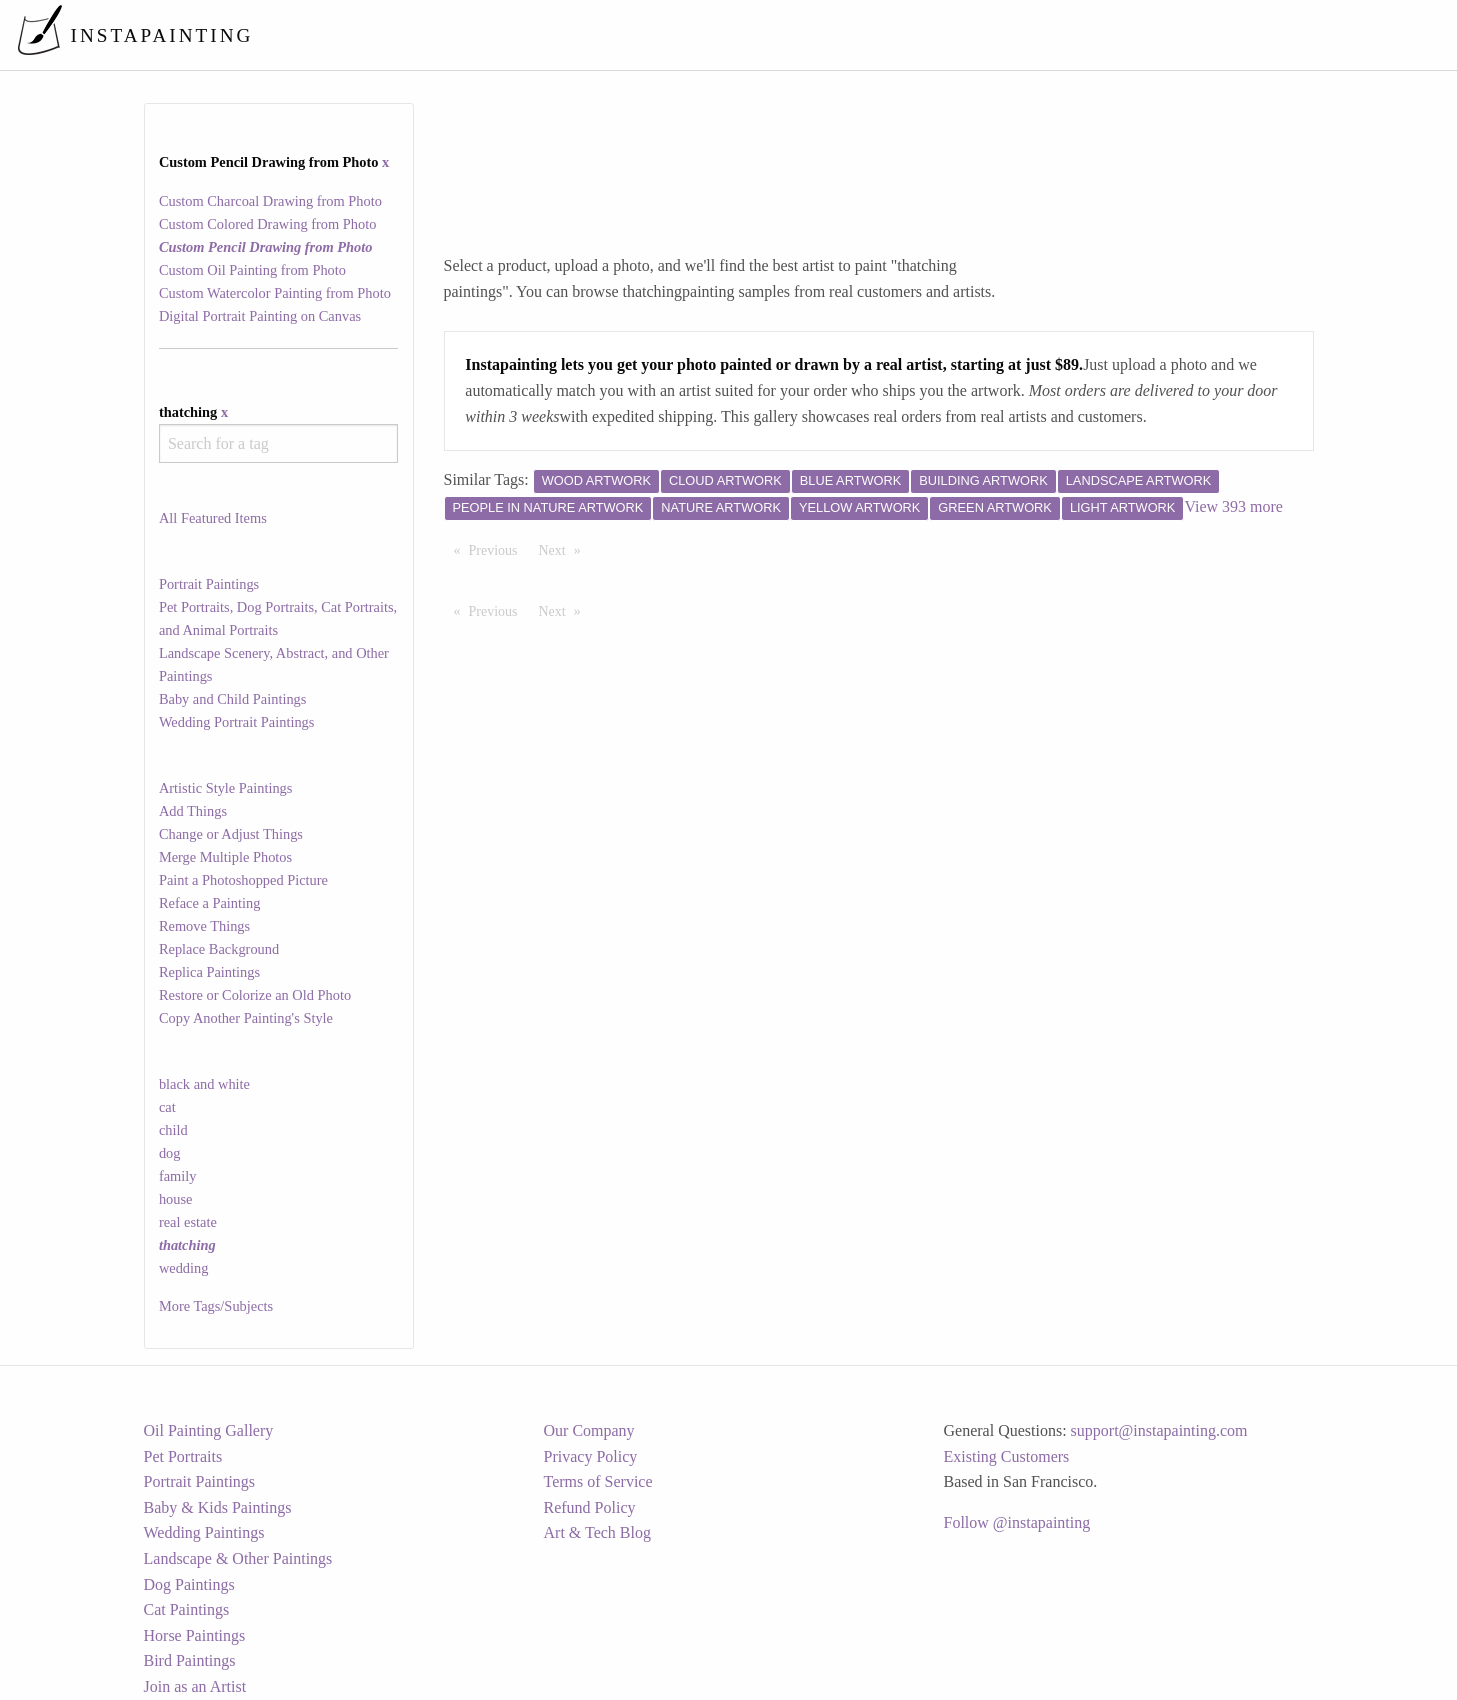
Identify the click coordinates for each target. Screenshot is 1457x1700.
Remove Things (204, 926)
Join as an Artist (195, 1686)
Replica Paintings (209, 972)
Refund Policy (590, 1507)
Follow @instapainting (1017, 1522)
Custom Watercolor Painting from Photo (275, 293)
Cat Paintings (187, 1609)
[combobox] (278, 443)
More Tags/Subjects (216, 1306)
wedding (184, 1268)
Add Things (193, 811)
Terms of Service (598, 1481)
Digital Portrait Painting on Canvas (260, 316)
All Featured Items (213, 518)
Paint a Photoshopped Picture (243, 880)
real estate (188, 1222)
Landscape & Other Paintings (238, 1558)
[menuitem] (1021, 34)
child (173, 1130)
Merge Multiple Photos (225, 857)
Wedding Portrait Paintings (237, 722)
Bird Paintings (190, 1660)
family (178, 1176)
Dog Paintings (189, 1584)
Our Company (589, 1430)
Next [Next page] (565, 549)
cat (167, 1107)
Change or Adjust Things (231, 834)
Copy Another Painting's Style (246, 1018)
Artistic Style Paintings (226, 788)
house (176, 1199)
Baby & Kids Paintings (218, 1507)
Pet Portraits (183, 1456)
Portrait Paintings (209, 584)
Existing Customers (1007, 1456)
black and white (204, 1084)
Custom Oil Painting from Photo (252, 270)
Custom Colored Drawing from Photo (267, 224)
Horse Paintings (195, 1635)
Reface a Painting (210, 903)
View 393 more (1233, 506)
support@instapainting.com (1159, 1430)
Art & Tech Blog (597, 1532)
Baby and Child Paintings (233, 699)
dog (170, 1153)
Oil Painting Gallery (209, 1430)
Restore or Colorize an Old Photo (255, 995)
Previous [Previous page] (498, 549)
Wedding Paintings (204, 1532)
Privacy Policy (591, 1456)
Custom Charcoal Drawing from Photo (270, 201)
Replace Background (219, 949)
